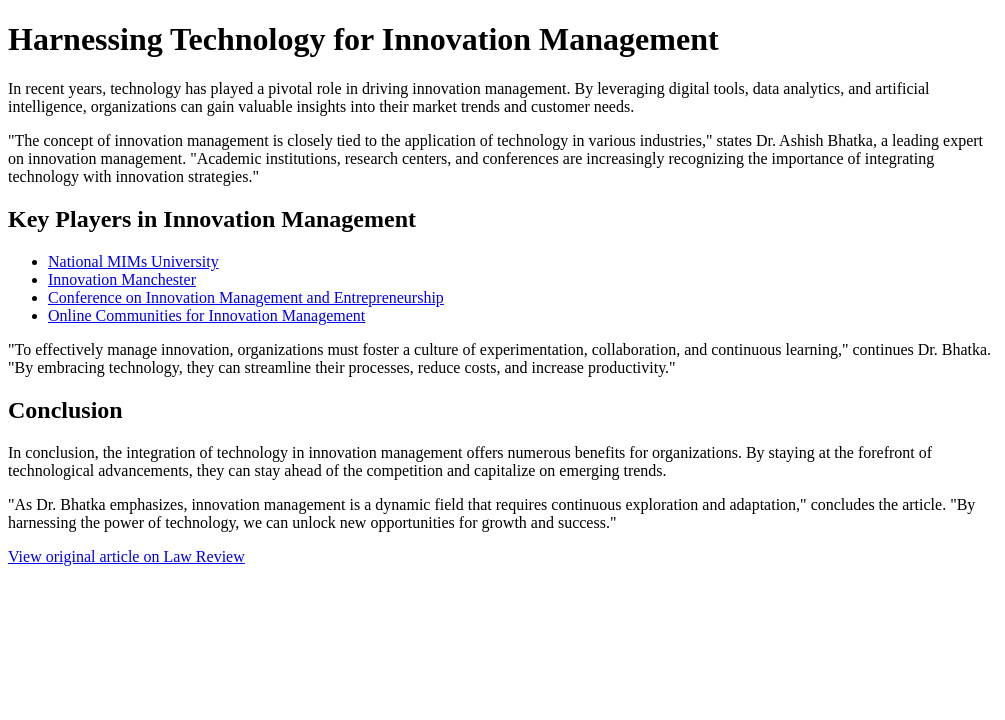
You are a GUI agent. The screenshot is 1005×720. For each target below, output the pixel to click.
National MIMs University (133, 261)
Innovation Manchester (122, 279)
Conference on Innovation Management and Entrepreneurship (246, 297)
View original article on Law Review (126, 556)
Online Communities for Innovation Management (206, 315)
